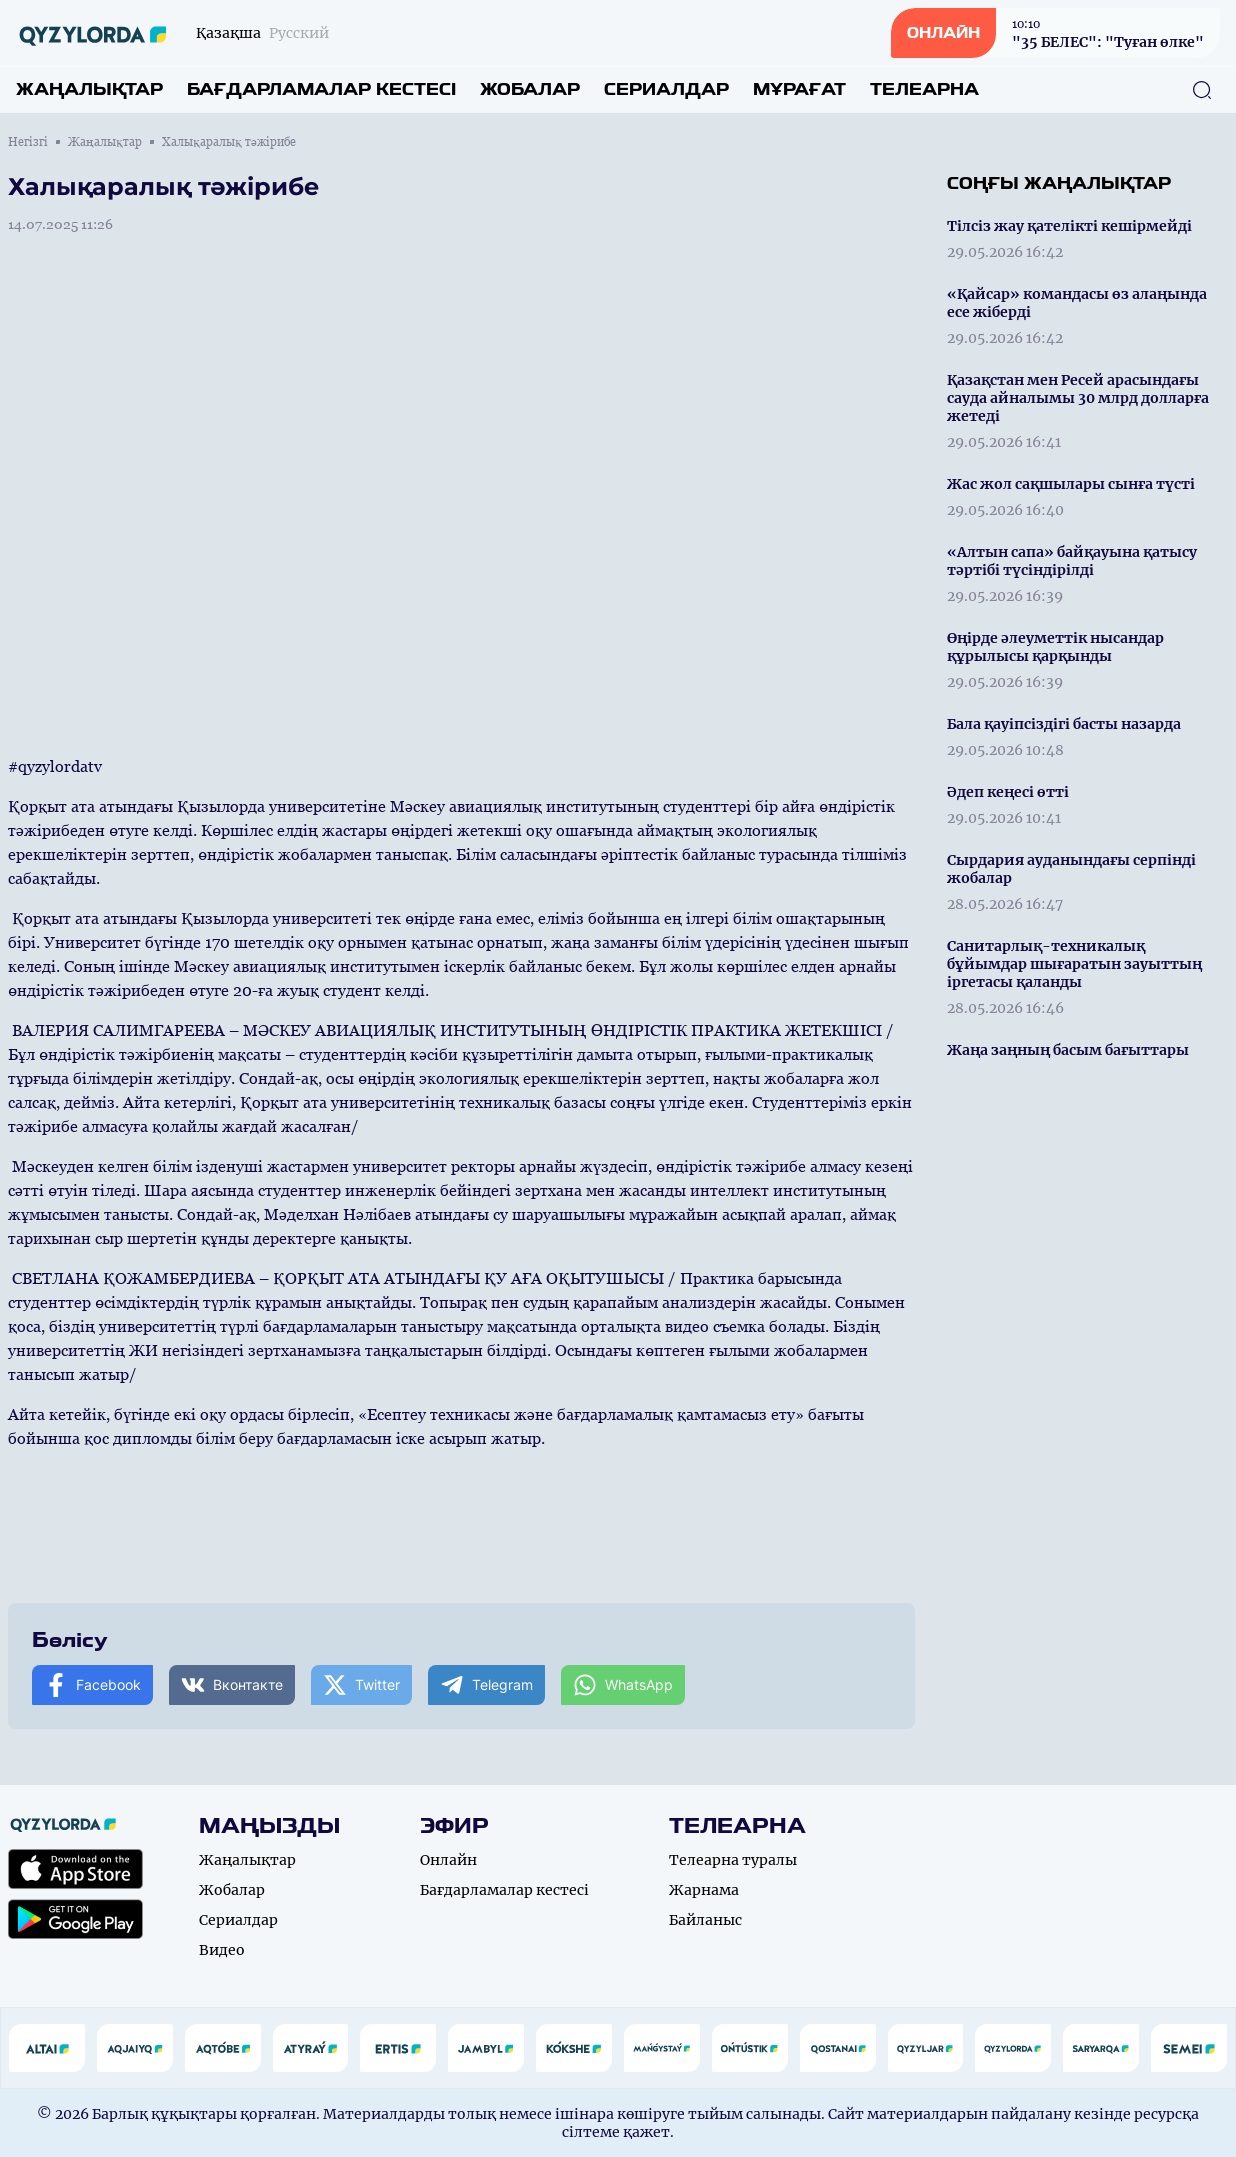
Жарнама (704, 1890)
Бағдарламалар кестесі (321, 89)
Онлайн (448, 1860)
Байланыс (705, 1920)
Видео (222, 1950)
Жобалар (530, 89)
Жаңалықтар (89, 89)
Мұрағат (799, 89)
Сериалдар (666, 89)
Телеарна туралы (733, 1860)
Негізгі (28, 142)
